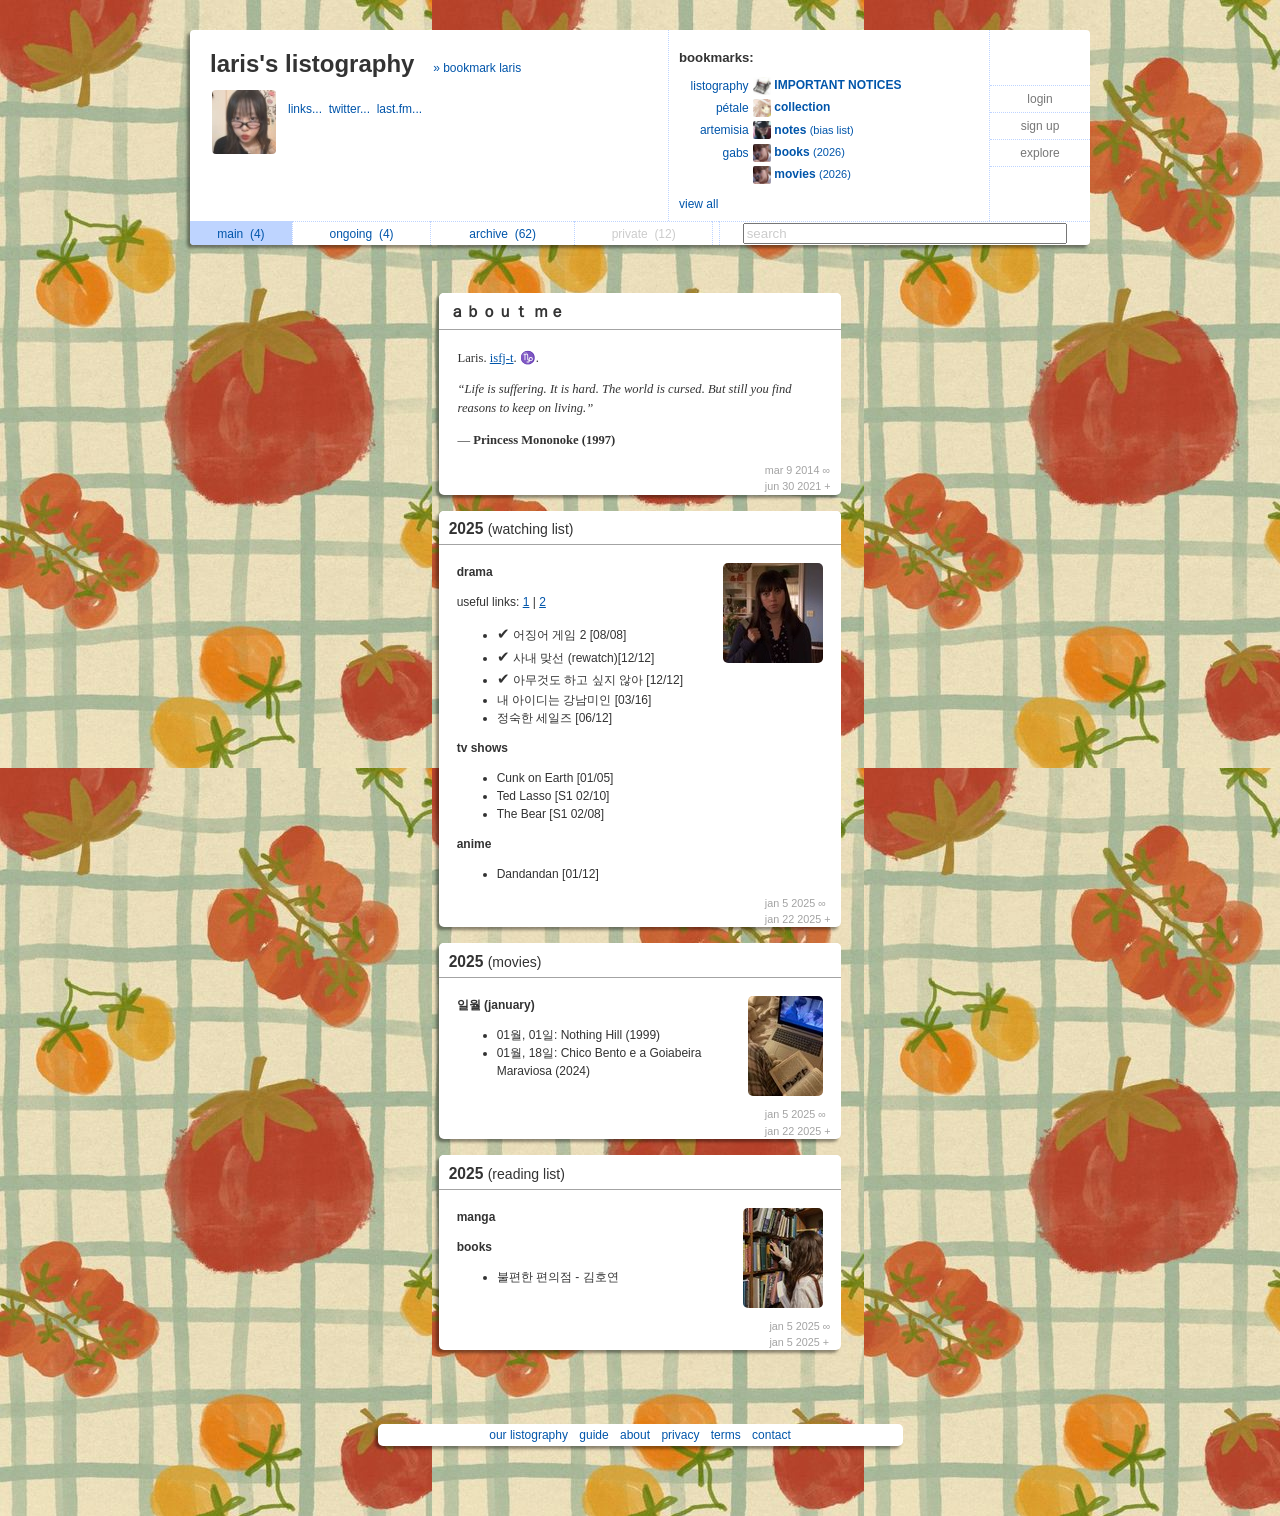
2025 (516, 528)
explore (1039, 153)
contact (771, 1435)
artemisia (724, 130)
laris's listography (312, 63)
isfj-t (502, 358)
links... (308, 109)
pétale (732, 108)
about (635, 1435)
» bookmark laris (477, 68)
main (240, 234)
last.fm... (401, 109)
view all (698, 204)
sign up (1040, 126)
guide (593, 1435)
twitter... (353, 109)
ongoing (362, 234)
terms (726, 1435)
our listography (528, 1435)
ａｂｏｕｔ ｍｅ (507, 311)
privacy (680, 1435)
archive (502, 234)
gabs (736, 153)
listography (720, 86)
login (1039, 99)
